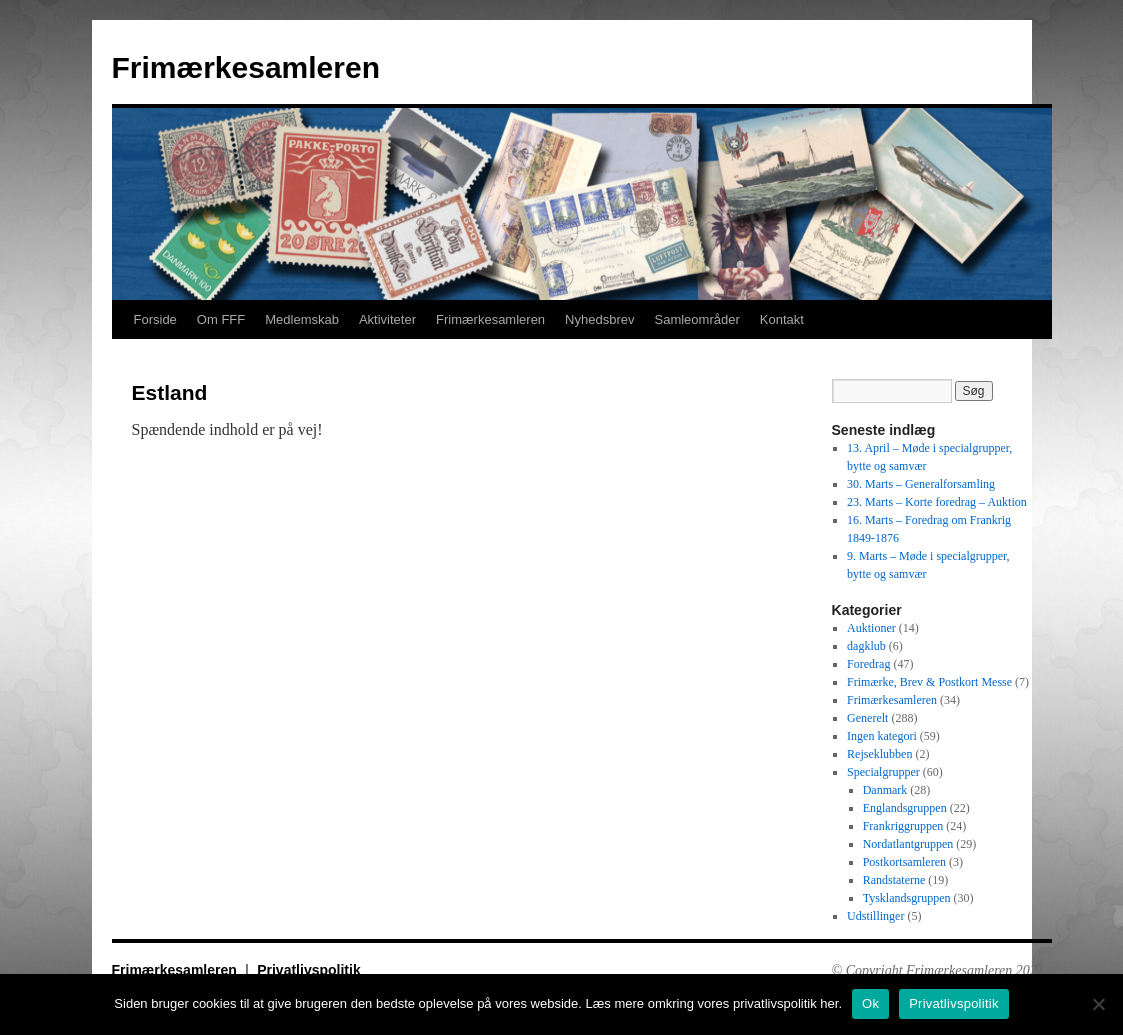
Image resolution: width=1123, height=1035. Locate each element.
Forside (155, 319)
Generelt (867, 718)
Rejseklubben (879, 754)
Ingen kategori (882, 736)
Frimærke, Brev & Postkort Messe (929, 682)
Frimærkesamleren (246, 67)
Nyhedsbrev (599, 319)
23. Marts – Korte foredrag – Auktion (937, 502)
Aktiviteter (387, 319)
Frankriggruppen (903, 826)
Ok (870, 1003)
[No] (1098, 1004)
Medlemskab (302, 319)
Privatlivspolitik (308, 970)
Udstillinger (875, 916)
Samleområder (696, 319)
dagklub (866, 646)
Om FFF (221, 319)
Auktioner (871, 628)
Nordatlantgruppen (908, 844)
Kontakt (782, 319)
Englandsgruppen (905, 808)
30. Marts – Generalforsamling (921, 484)
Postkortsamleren (904, 862)
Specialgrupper (883, 772)
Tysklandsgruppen (907, 898)
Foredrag (868, 664)
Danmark (885, 790)
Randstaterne (894, 880)
